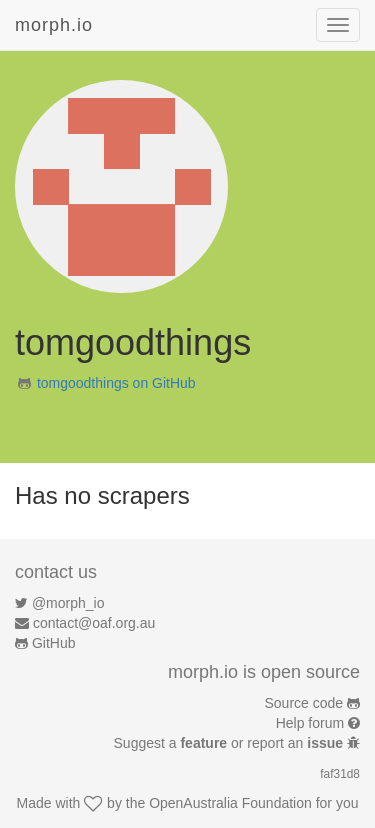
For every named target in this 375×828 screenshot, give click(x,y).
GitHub (54, 643)
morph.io (54, 25)
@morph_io (68, 603)
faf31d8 (340, 774)
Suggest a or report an (230, 743)
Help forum (310, 723)
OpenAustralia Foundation (230, 803)
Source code (304, 703)
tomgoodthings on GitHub (116, 383)
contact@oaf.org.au (94, 623)
